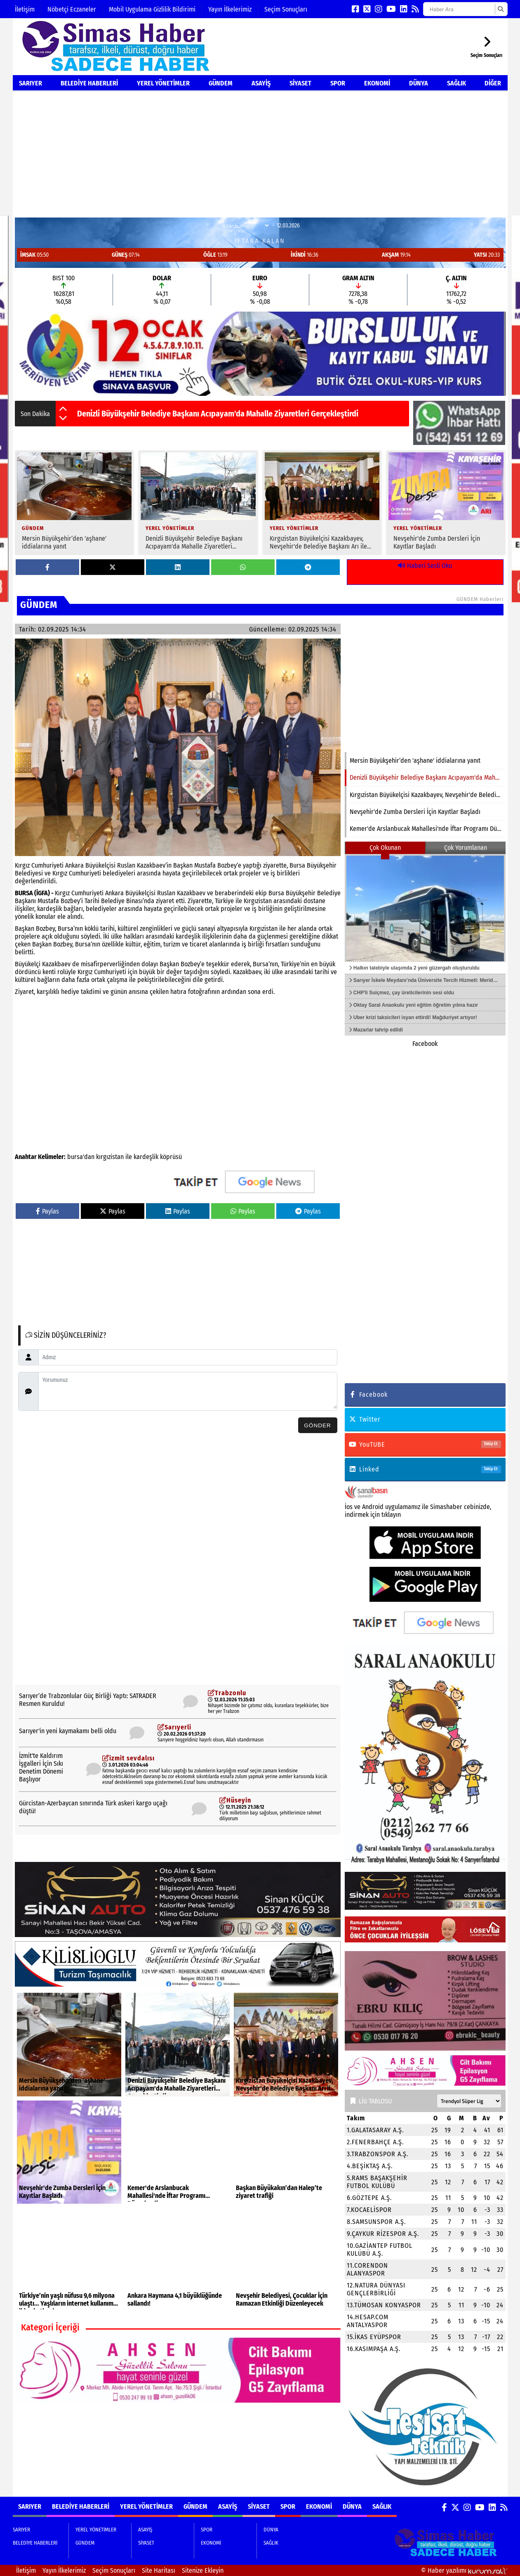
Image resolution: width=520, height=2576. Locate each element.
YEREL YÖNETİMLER (163, 83)
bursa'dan (80, 1157)
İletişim (25, 9)
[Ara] (500, 9)
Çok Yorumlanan (465, 848)
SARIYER (30, 83)
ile (128, 1157)
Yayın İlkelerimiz (230, 9)
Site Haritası (158, 2570)
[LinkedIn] (403, 9)
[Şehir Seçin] (245, 225)
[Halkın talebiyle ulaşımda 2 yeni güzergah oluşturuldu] (425, 907)
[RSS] (415, 9)
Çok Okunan (385, 848)
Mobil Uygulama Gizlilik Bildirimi (152, 9)
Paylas (47, 1211)
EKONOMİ (377, 83)
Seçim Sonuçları (285, 9)
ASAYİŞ (261, 83)
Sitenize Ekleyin (203, 2570)
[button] (63, 409)
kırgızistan (110, 1157)
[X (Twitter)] (367, 9)
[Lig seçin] (469, 2101)
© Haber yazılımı (464, 2570)
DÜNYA (418, 83)
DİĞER (493, 83)
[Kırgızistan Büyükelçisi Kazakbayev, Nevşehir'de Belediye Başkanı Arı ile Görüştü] (322, 502)
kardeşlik (146, 1157)
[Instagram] (378, 9)
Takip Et (491, 1443)
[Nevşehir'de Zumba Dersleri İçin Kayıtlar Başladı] (446, 502)
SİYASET (300, 83)
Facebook (425, 1044)
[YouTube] (391, 9)
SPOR (337, 83)
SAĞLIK (456, 83)
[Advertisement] (260, 153)
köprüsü (171, 1157)
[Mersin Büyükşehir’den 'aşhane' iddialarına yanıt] (74, 502)
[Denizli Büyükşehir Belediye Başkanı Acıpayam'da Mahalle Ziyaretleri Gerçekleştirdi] (198, 502)
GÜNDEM (221, 83)
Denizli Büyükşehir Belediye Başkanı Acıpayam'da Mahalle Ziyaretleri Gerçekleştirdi (217, 414)
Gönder (317, 1425)
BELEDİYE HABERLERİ (89, 83)
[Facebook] (355, 9)
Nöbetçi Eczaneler (71, 9)
